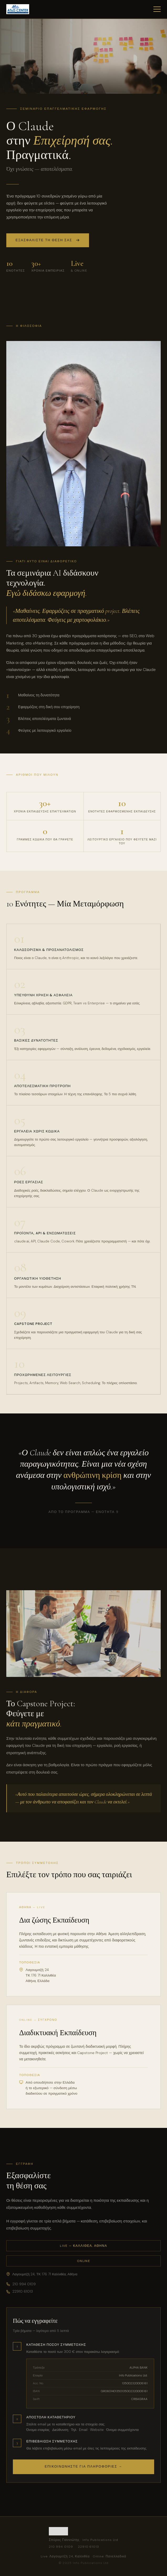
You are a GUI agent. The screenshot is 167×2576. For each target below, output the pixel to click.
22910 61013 (19, 2291)
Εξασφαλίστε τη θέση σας (47, 240)
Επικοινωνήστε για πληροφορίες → (83, 2466)
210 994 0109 (21, 2284)
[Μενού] (157, 9)
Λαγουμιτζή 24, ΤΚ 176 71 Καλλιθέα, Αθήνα (41, 2274)
